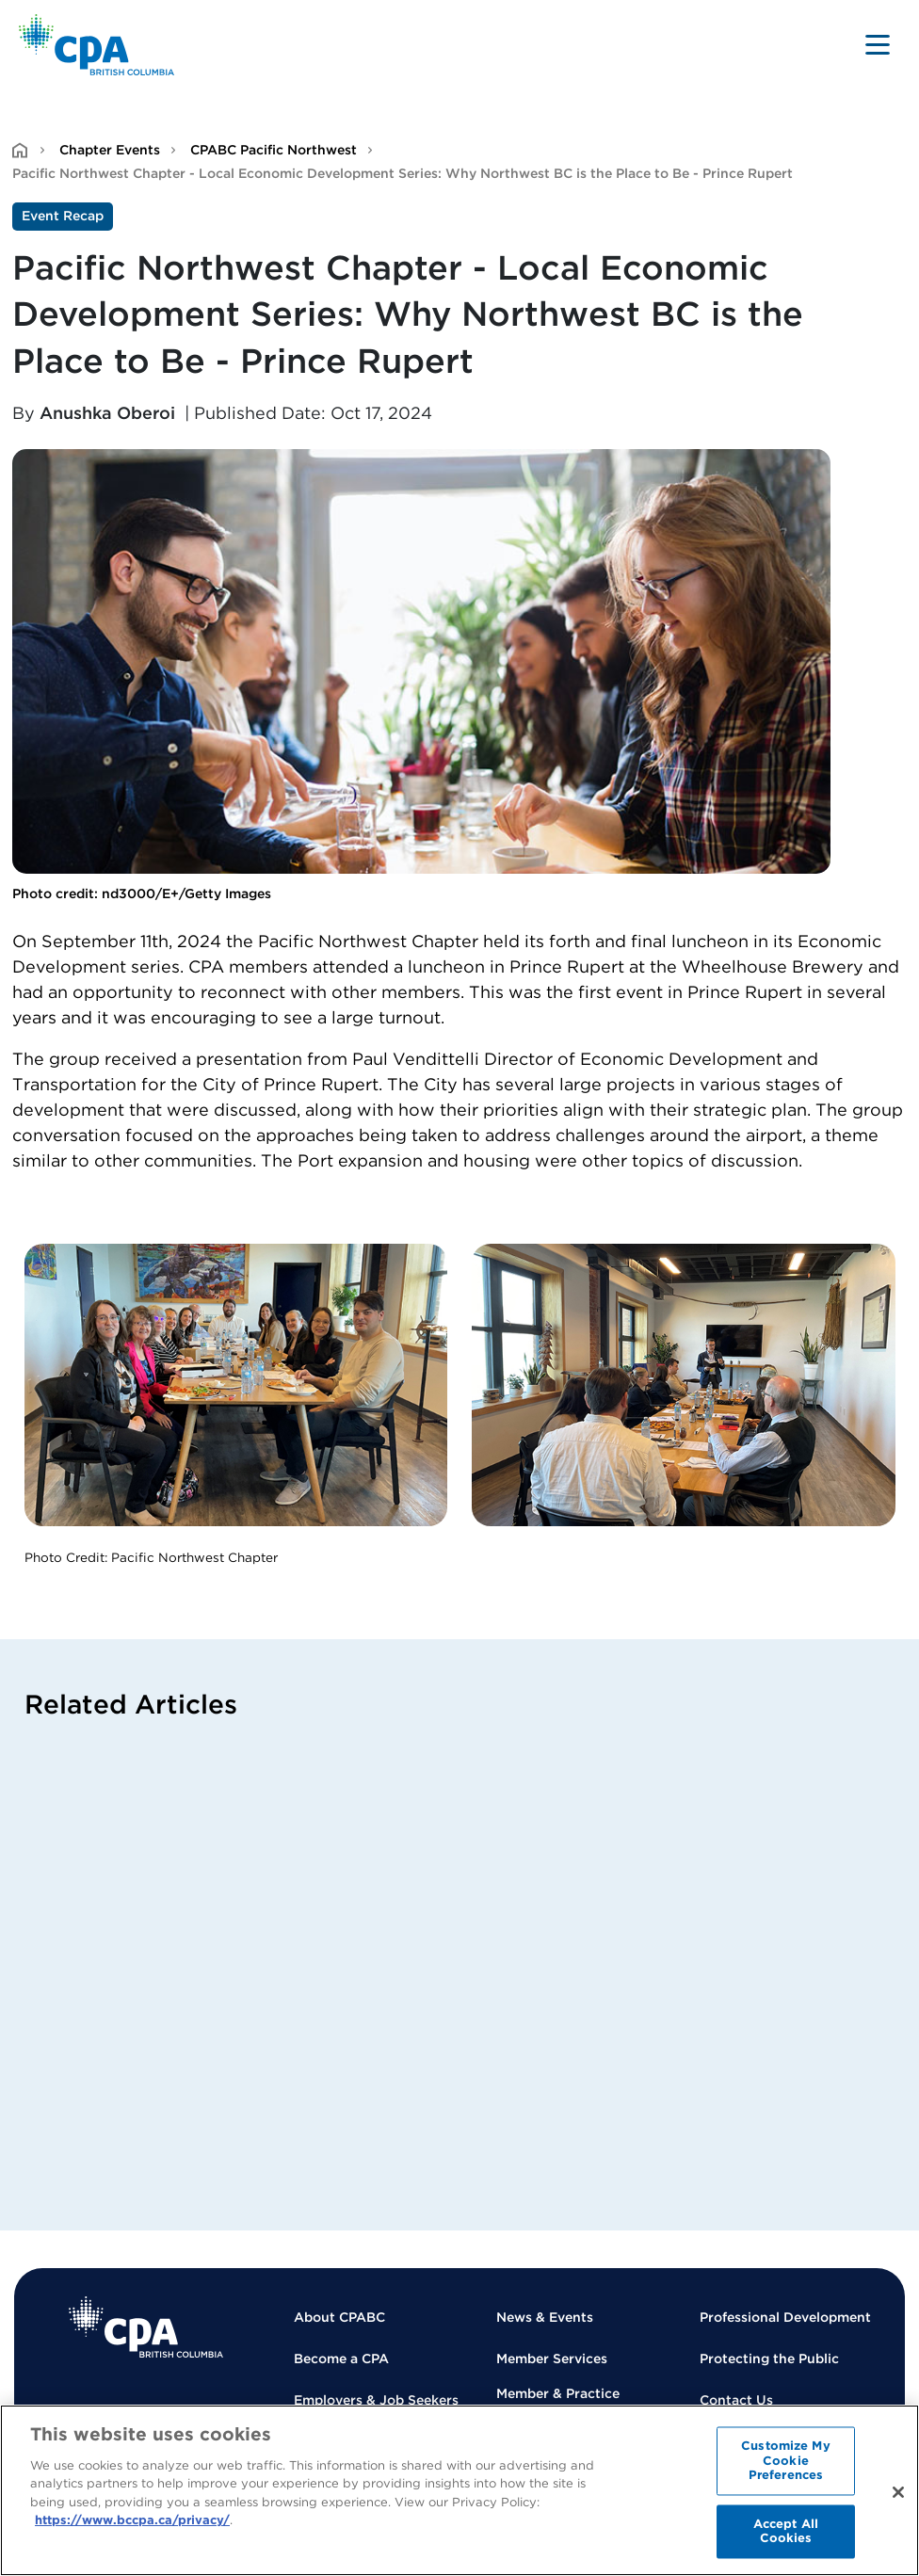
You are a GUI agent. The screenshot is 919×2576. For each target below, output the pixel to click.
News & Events (544, 2317)
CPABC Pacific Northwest (273, 149)
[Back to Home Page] (96, 44)
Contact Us (736, 2399)
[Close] (898, 2492)
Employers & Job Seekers (376, 2399)
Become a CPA (341, 2358)
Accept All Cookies (785, 2531)
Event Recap (63, 215)
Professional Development (785, 2317)
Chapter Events (109, 149)
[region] (459, 2490)
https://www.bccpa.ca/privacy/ (132, 2520)
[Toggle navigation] (877, 44)
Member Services (551, 2358)
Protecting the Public (769, 2358)
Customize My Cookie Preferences (785, 2460)
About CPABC (339, 2317)
